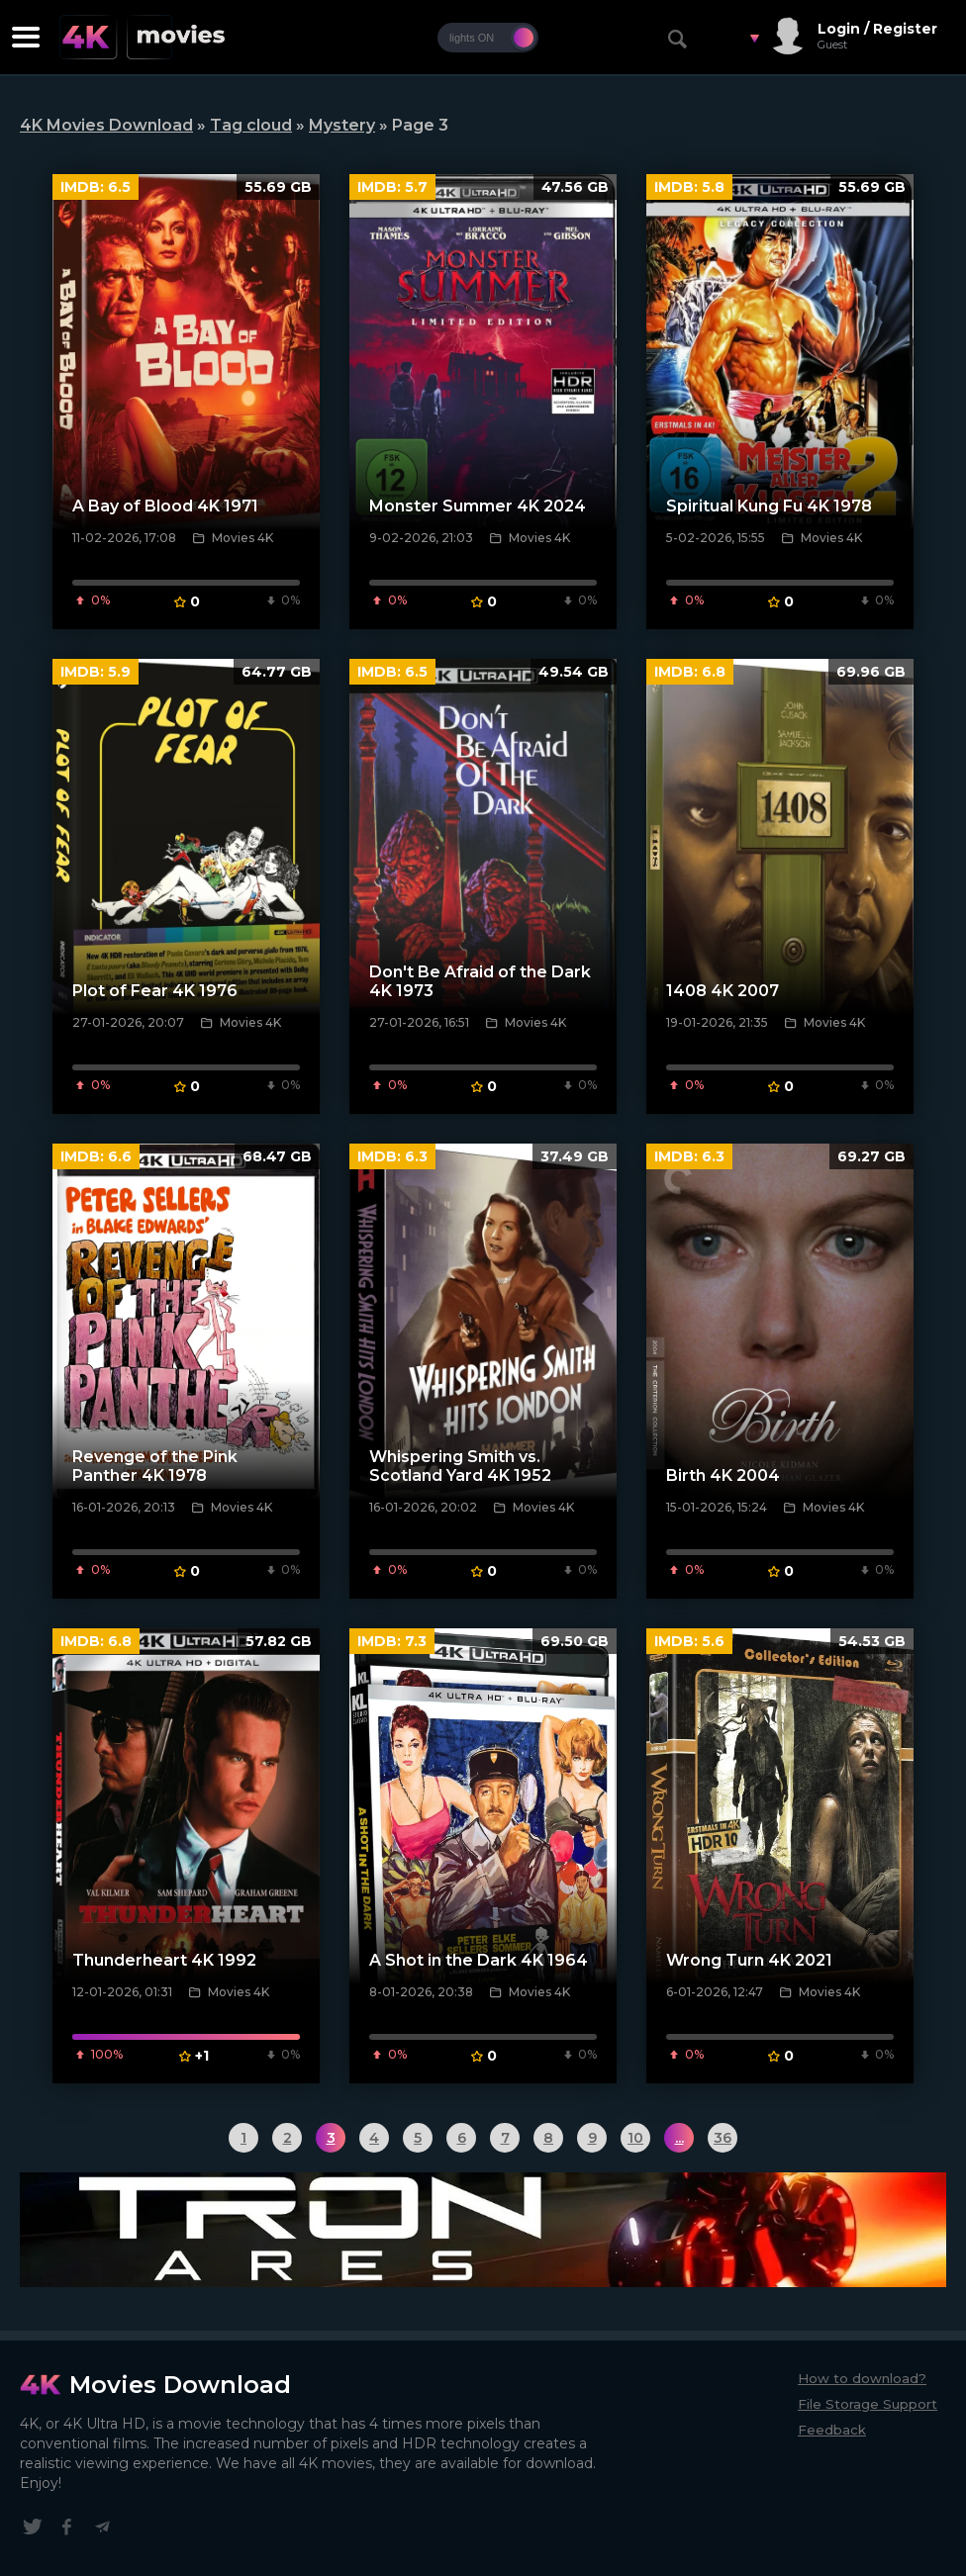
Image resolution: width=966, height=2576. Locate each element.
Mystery (342, 125)
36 (722, 2138)
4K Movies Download (106, 125)
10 (635, 2138)
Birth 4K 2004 (723, 1475)
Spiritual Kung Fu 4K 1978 (769, 506)
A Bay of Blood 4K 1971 (165, 506)
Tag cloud (251, 125)
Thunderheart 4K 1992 (164, 1960)
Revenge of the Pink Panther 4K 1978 (155, 1466)
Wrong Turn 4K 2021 (749, 1960)
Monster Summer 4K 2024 (477, 506)
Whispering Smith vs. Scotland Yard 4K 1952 (460, 1466)
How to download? (862, 2378)
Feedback (832, 2430)
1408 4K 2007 (722, 990)
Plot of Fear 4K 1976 (155, 990)
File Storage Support (867, 2404)
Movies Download (180, 2384)
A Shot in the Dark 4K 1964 (478, 1960)
